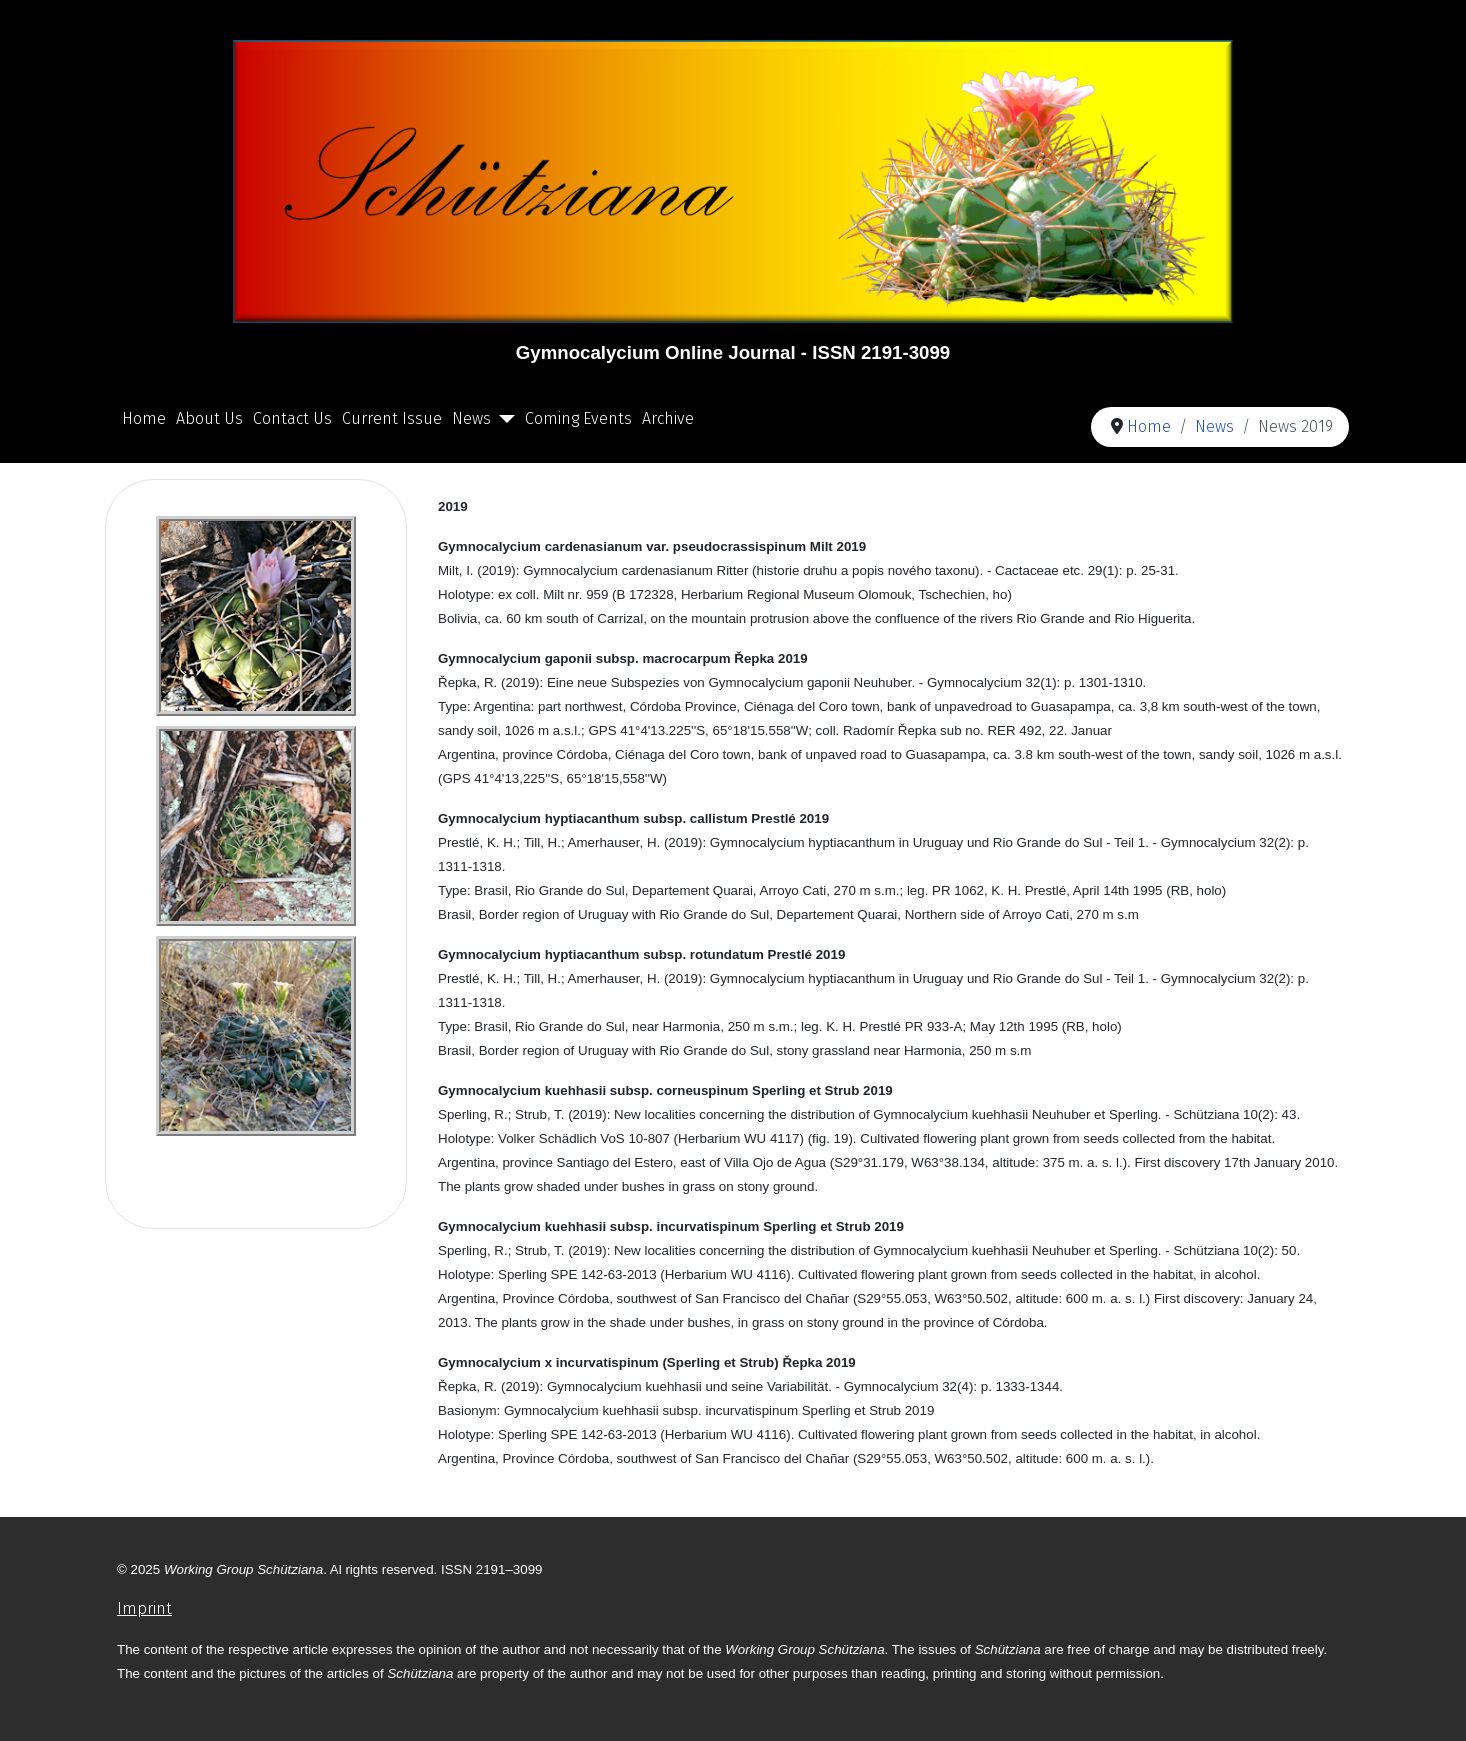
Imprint (144, 1608)
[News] (503, 419)
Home (144, 418)
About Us (209, 418)
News (471, 418)
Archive (668, 418)
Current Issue (392, 418)
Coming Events (578, 418)
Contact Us (292, 418)
